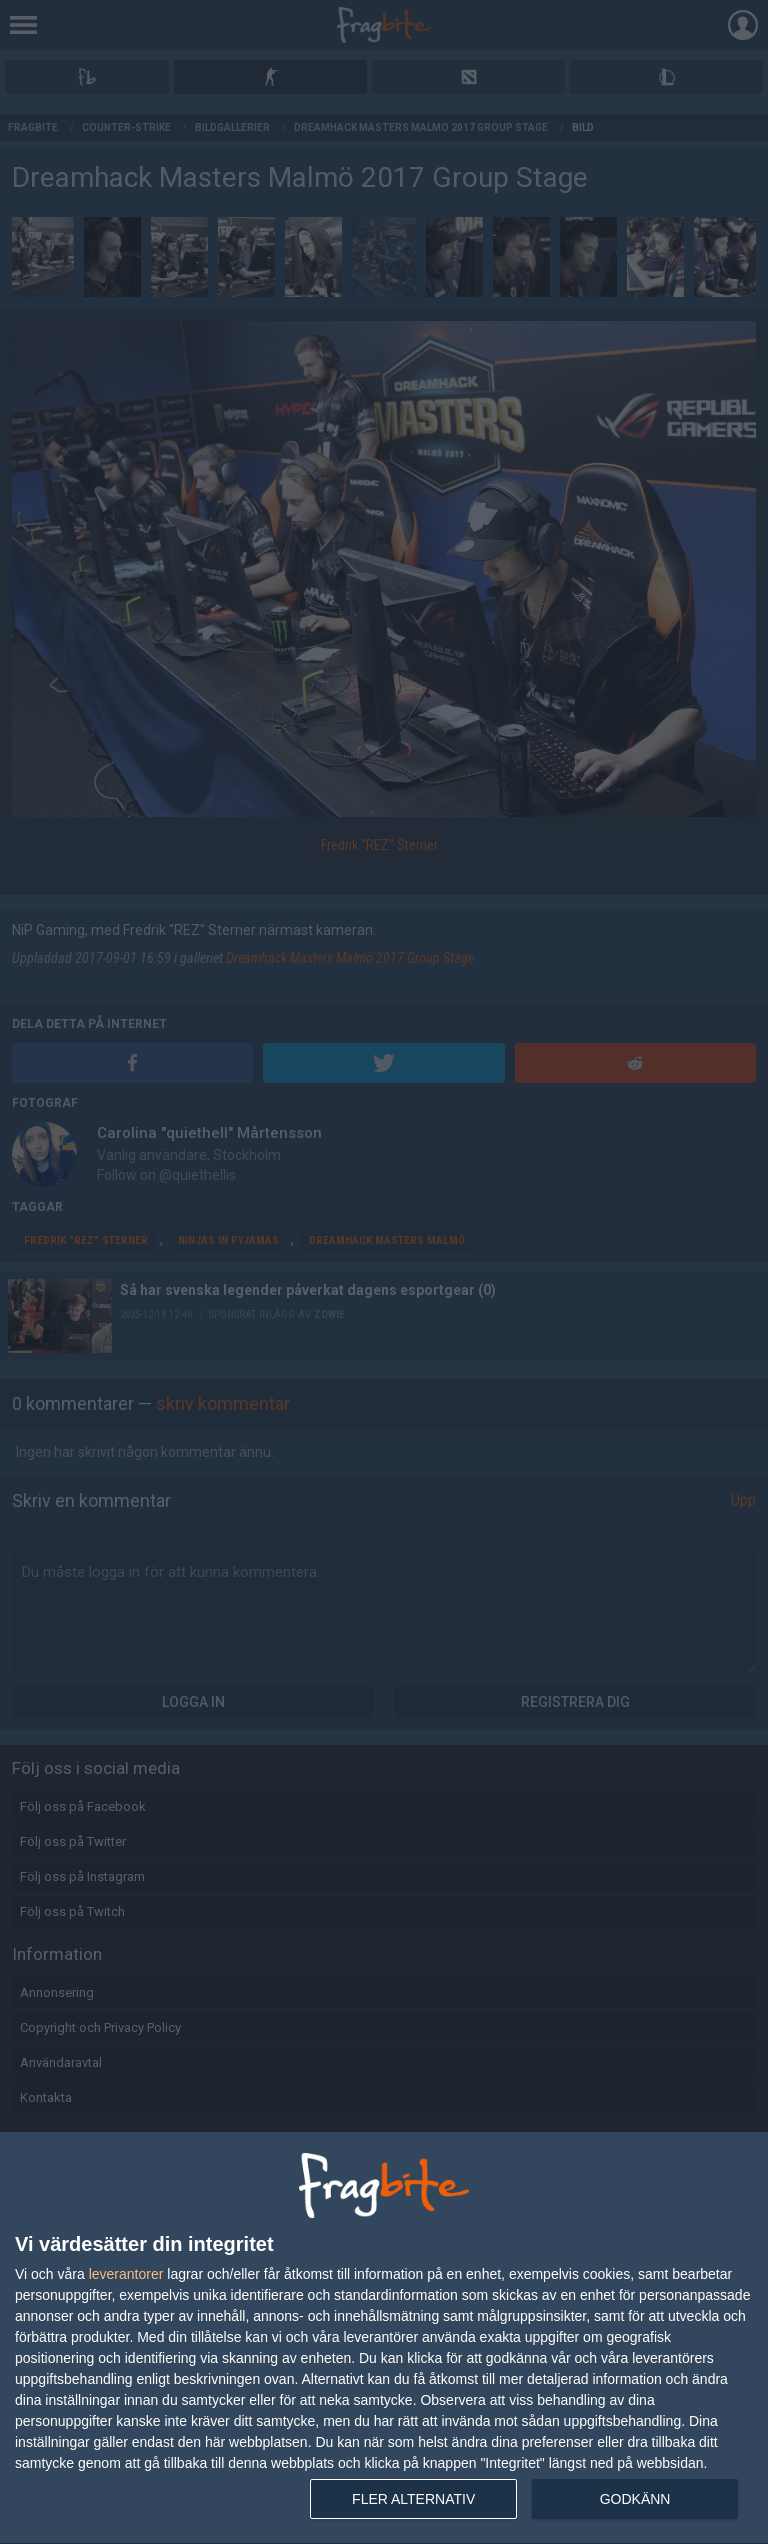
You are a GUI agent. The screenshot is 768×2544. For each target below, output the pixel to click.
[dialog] (384, 2338)
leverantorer (126, 2274)
